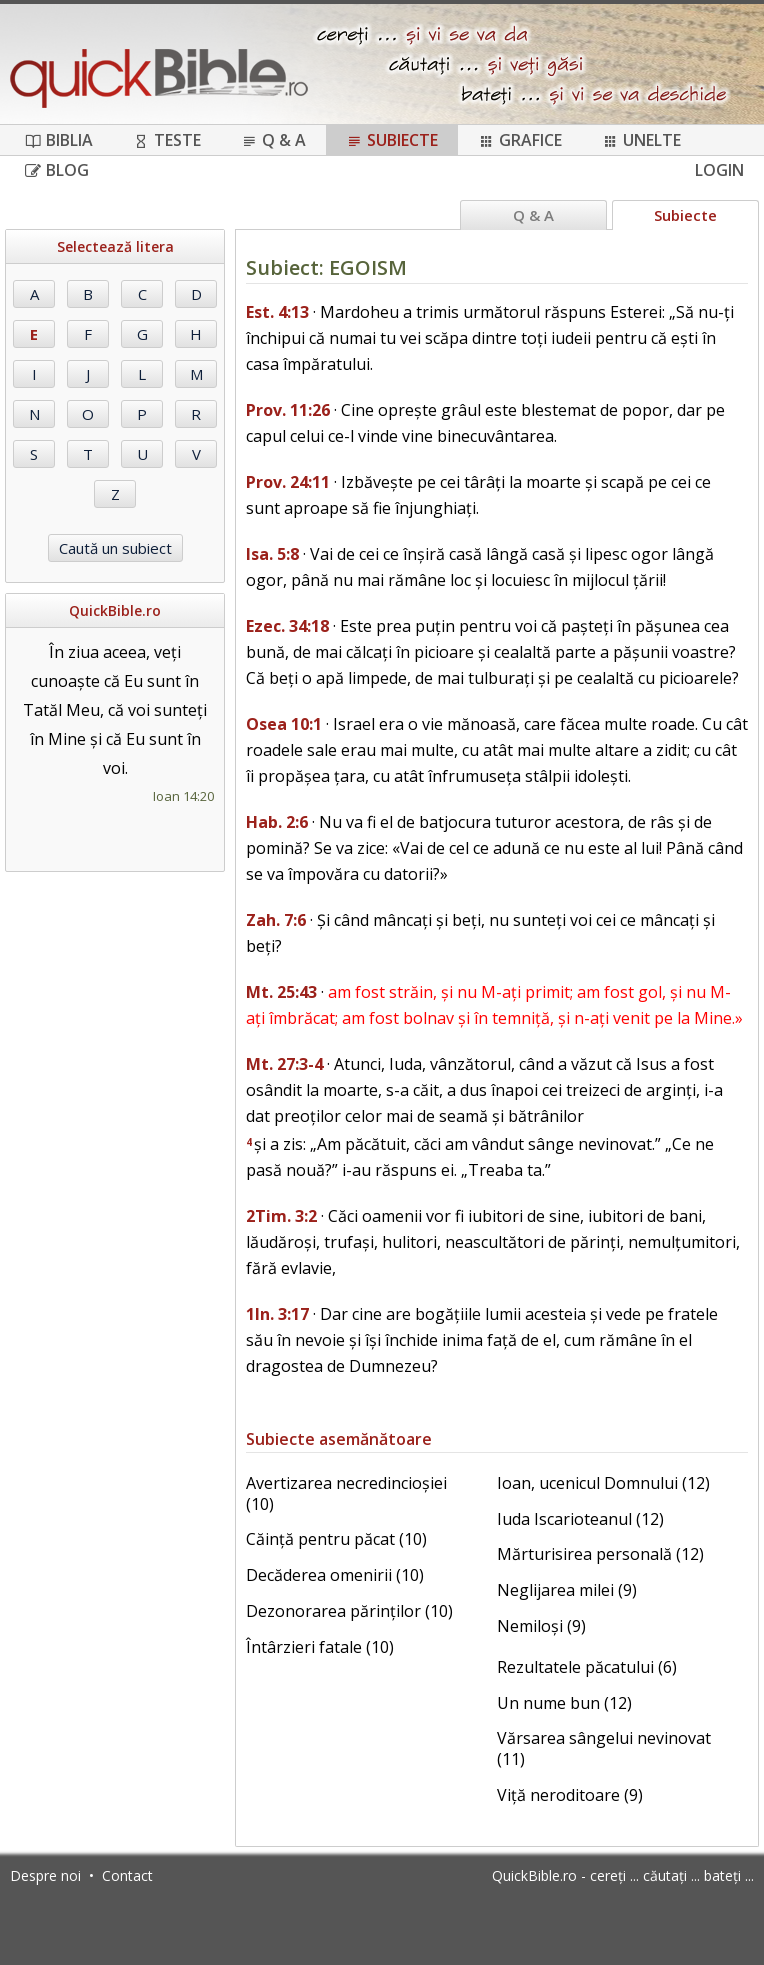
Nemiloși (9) (541, 1626)
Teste (167, 140)
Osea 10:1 (284, 724)
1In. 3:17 (277, 1314)
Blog (57, 170)
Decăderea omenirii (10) (335, 1575)
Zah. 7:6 (276, 920)
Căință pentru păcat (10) (336, 1539)
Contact (127, 1875)
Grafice (520, 140)
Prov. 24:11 (288, 482)
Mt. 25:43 (281, 992)
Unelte (641, 140)
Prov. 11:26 (288, 410)
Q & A (273, 140)
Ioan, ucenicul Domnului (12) (603, 1483)
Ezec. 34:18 (287, 626)
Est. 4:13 (277, 312)
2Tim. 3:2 (281, 1216)
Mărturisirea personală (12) (600, 1554)
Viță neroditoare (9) (570, 1795)
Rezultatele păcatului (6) (587, 1667)
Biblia (59, 140)
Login (719, 170)
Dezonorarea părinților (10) (349, 1611)
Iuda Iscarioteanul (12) (580, 1519)
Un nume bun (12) (564, 1703)
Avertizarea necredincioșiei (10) (346, 1493)
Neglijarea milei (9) (567, 1590)
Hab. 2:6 (277, 822)
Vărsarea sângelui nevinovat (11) (604, 1748)
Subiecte (392, 140)
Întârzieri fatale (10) (320, 1647)
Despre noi (45, 1875)
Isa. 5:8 (272, 554)
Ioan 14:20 (183, 796)
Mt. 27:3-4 (284, 1064)
